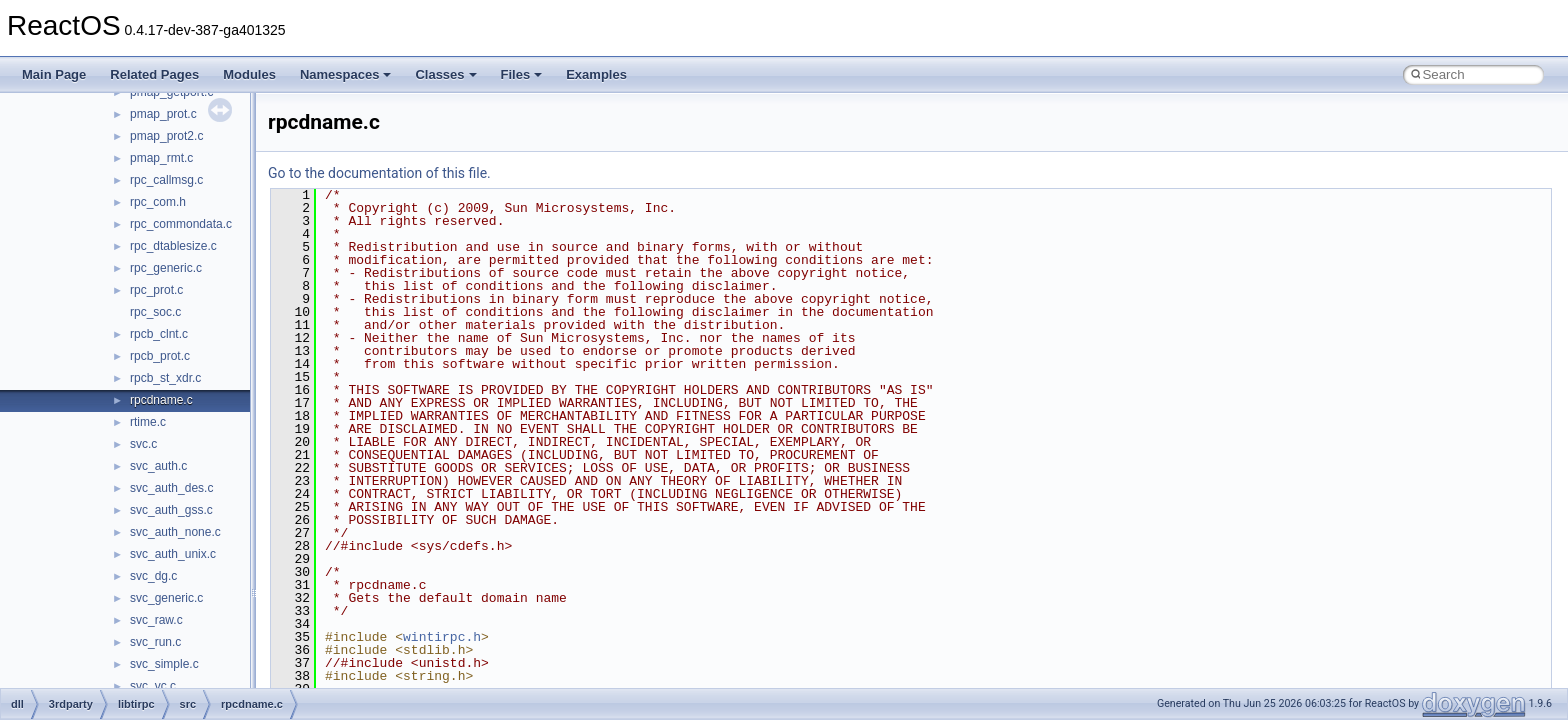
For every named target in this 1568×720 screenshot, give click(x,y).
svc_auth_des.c (171, 488)
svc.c (143, 444)
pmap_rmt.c (161, 158)
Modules (249, 74)
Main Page (54, 74)
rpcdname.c (161, 400)
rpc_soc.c (155, 312)
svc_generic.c (166, 598)
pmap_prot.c (163, 114)
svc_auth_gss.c (171, 510)
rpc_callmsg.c (166, 180)
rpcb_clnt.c (159, 334)
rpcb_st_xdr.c (165, 378)
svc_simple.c (164, 664)
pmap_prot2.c (166, 136)
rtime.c (148, 422)
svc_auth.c (158, 466)
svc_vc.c (153, 686)
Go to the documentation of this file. (379, 173)
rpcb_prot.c (160, 356)
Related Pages (154, 74)
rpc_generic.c (166, 268)
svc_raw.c (156, 620)
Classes (445, 74)
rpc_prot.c (156, 290)
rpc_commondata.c (181, 224)
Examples (596, 74)
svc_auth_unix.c (173, 554)
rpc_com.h (158, 202)
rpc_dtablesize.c (173, 246)
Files (522, 74)
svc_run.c (155, 642)
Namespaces (346, 74)
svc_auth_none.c (175, 532)
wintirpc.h (442, 637)
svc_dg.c (153, 576)
